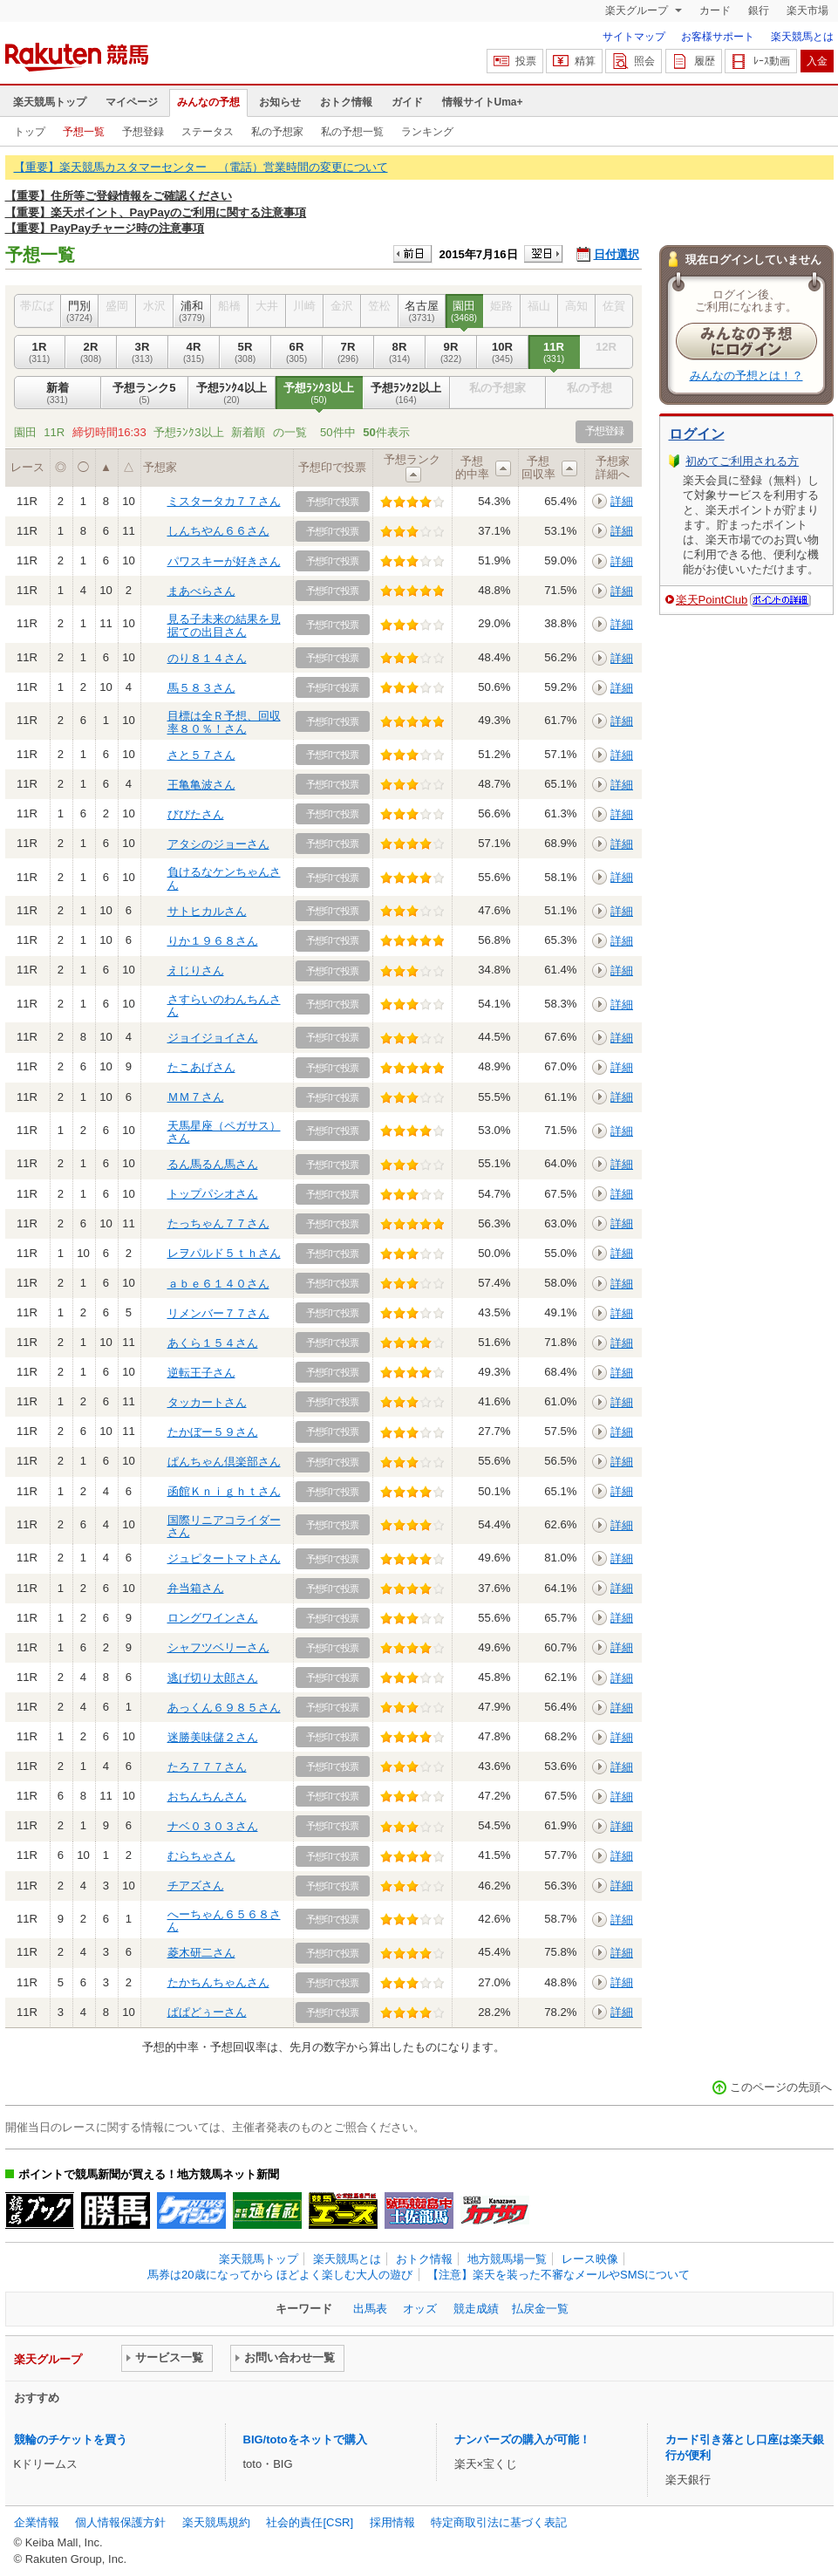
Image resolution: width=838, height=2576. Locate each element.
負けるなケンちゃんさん (224, 878)
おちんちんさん (207, 1796)
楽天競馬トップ (49, 102)
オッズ (420, 2308)
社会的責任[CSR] (309, 2522)
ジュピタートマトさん (224, 1558)
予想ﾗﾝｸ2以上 (406, 393)
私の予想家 (277, 132)
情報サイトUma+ (482, 102)
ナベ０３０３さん (212, 1826)
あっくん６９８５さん (224, 1707)
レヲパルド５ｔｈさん (224, 1253)
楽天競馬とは (802, 37)
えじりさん (195, 970)
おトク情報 (346, 102)
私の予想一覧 (352, 132)
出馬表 (370, 2308)
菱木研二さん (201, 1952)
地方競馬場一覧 (507, 2258)
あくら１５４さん (212, 1342)
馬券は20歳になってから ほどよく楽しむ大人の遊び (279, 2274)
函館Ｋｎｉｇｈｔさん (224, 1491)
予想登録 (143, 132)
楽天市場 (807, 10)
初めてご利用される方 (742, 461)
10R (503, 352)
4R (194, 352)
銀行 (758, 10)
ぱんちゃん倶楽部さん (224, 1461)
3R (143, 352)
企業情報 (36, 2522)
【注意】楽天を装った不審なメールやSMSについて (558, 2274)
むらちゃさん (201, 1855)
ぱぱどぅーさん (207, 2012)
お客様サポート (717, 37)
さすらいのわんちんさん (224, 1005)
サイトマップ (634, 37)
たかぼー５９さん (212, 1431)
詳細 (621, 501)
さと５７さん (201, 755)
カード (715, 10)
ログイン (697, 434)
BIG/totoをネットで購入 (305, 2439)
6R (297, 352)
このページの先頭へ (781, 2087)
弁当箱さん (195, 1588)
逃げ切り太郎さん (212, 1677)
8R (400, 352)
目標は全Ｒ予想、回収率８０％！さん (224, 722)
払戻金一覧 (540, 2308)
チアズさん (195, 1885)
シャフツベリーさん (218, 1647)
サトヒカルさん (207, 911)
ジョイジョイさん (212, 1037)
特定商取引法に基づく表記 (499, 2522)
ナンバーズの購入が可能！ (522, 2439)
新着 (57, 393)
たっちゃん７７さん (218, 1223)
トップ (29, 132)
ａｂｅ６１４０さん (218, 1283)
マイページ (132, 102)
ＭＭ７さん (195, 1097)
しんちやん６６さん (218, 530)
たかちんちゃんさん (218, 1982)
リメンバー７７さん (218, 1313)
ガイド (407, 102)
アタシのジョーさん (218, 844)
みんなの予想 (208, 102)
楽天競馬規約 (216, 2522)
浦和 (192, 311)
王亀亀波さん (201, 784)
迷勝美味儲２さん (212, 1737)
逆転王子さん (201, 1372)
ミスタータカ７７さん (224, 501)
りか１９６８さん (212, 940)
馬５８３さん (201, 687)
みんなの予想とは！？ (746, 375)
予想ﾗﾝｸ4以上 (232, 393)
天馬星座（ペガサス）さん (224, 1132)
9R (451, 352)
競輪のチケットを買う (70, 2439)
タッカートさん (207, 1402)
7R (348, 352)
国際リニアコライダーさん (224, 1526)
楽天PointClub (712, 599)
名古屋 (422, 311)
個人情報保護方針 (120, 2522)
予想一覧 (84, 132)
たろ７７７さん (207, 1766)
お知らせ (280, 102)
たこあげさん (201, 1067)
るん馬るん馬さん (212, 1164)
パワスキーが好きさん (224, 561)
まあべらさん (201, 591)
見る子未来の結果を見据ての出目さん (224, 625)
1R (40, 352)
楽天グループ (638, 10)
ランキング (427, 132)
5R (245, 352)
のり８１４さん (207, 658)
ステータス (207, 132)
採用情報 (392, 2522)
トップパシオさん (212, 1193)
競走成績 (476, 2308)
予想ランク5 (145, 393)
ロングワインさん (212, 1617)
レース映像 (590, 2258)
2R (91, 352)
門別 (80, 311)
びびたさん (195, 814)
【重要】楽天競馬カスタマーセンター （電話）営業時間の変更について (201, 167)
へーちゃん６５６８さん (224, 1920)
